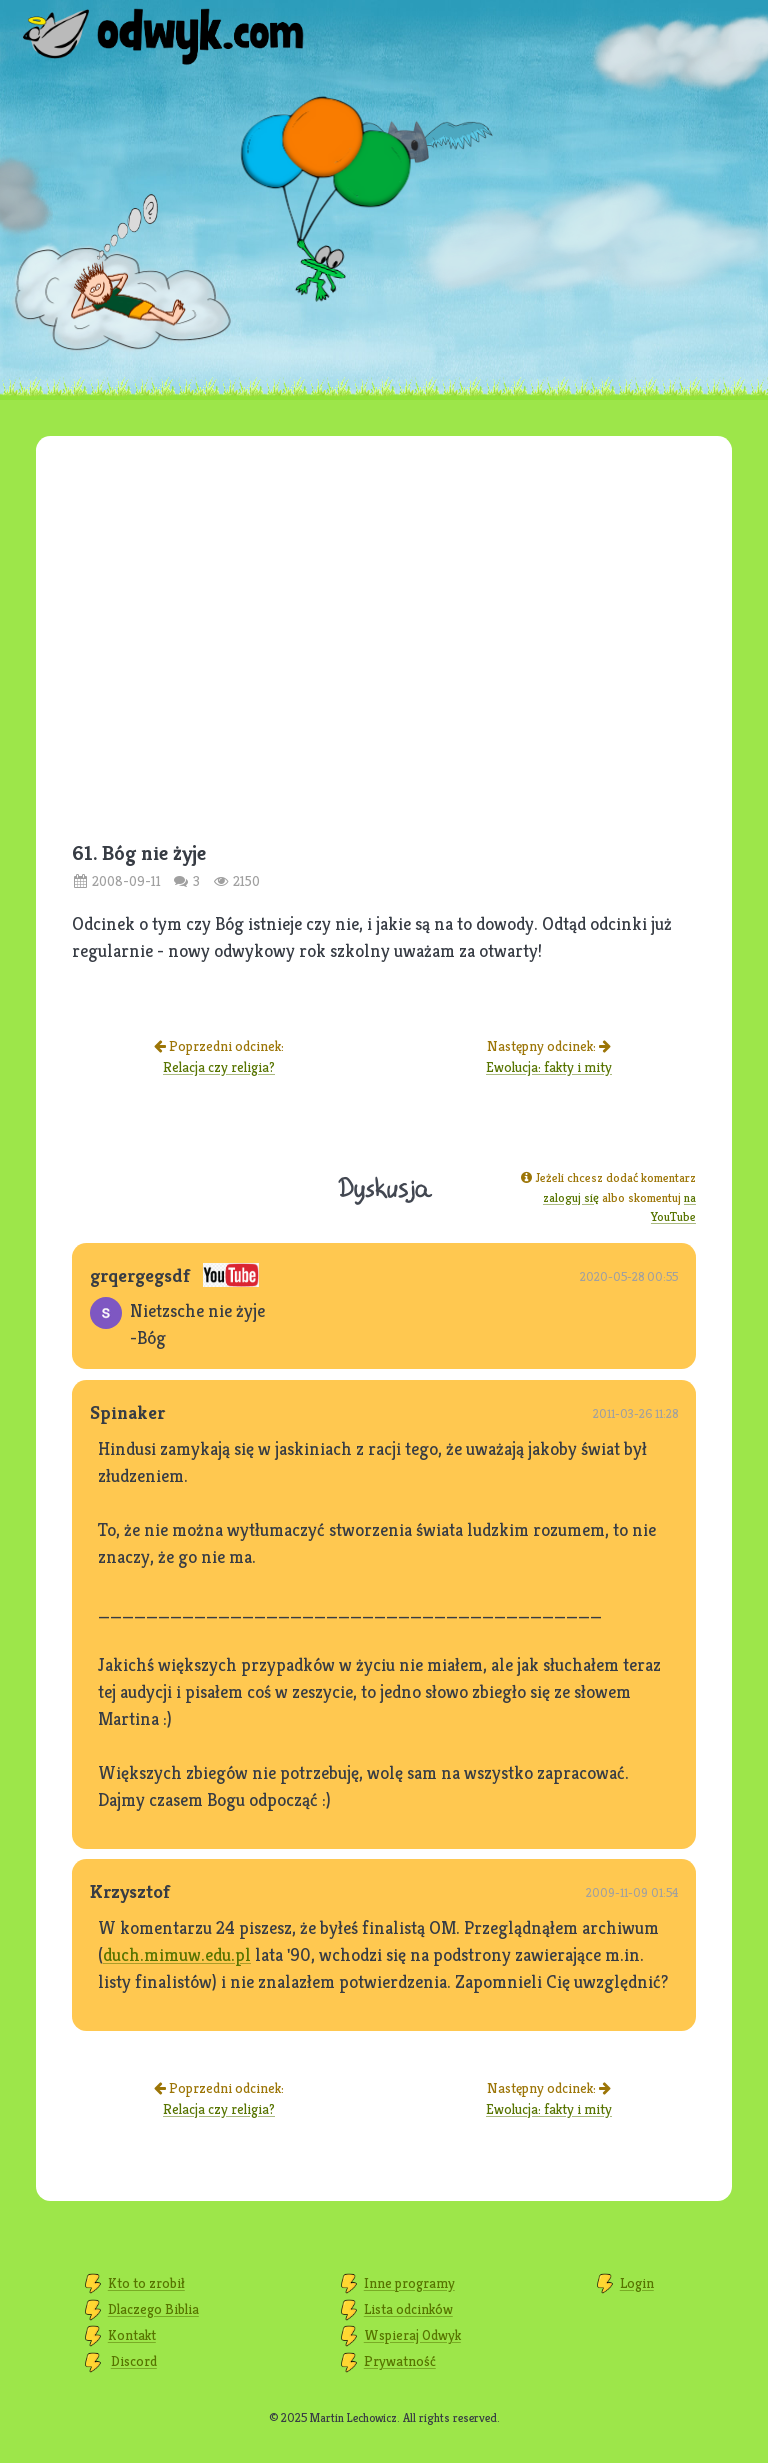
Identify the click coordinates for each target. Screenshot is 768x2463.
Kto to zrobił (146, 2283)
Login (637, 2283)
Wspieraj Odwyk (412, 2335)
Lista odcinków (408, 2309)
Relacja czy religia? (219, 1067)
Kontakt (132, 2335)
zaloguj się (571, 1197)
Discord (134, 2361)
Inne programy (409, 2283)
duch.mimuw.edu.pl (177, 1954)
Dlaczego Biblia (153, 2309)
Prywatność (400, 2361)
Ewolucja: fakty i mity (549, 1067)
